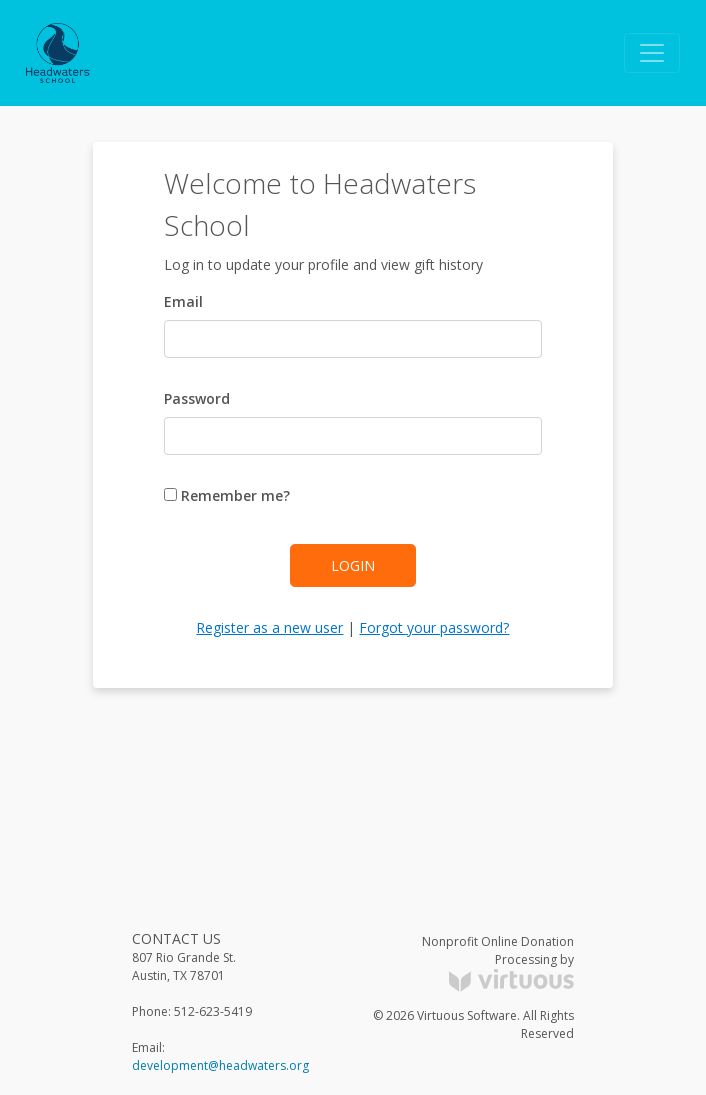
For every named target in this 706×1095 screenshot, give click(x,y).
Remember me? (227, 495)
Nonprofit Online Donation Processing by (498, 962)
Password (197, 398)
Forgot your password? (434, 627)
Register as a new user (269, 627)
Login (353, 565)
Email (183, 301)
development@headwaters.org (220, 1065)
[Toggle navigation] (652, 53)
